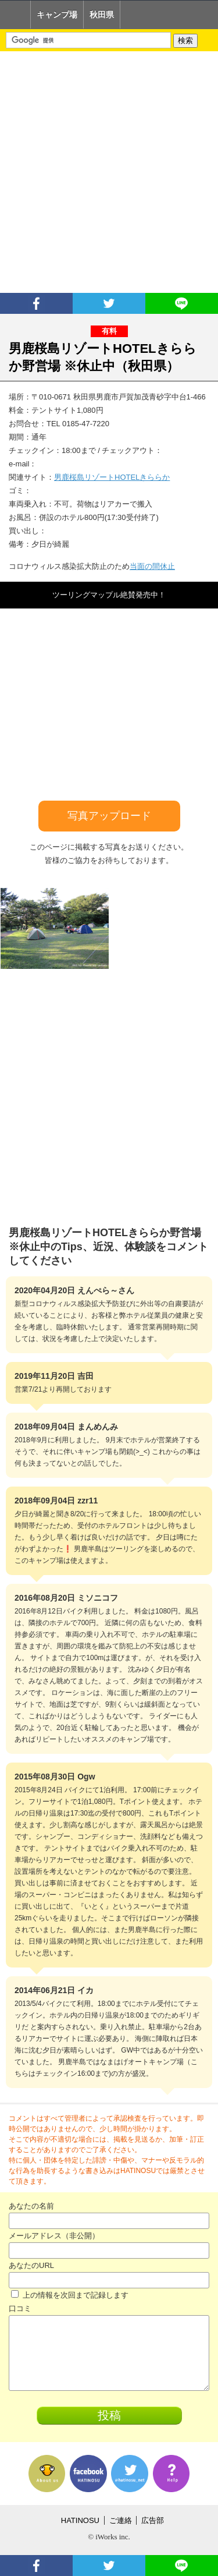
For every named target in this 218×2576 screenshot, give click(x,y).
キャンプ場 (57, 14)
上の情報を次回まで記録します (69, 2295)
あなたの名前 (31, 2206)
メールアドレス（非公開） (54, 2235)
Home (15, 15)
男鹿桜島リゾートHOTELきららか (112, 477)
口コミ (20, 2308)
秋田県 (102, 14)
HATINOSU (80, 2520)
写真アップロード (109, 816)
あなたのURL (31, 2265)
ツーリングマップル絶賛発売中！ (109, 594)
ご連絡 (120, 2520)
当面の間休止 (152, 566)
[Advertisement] (109, 172)
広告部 (152, 2520)
